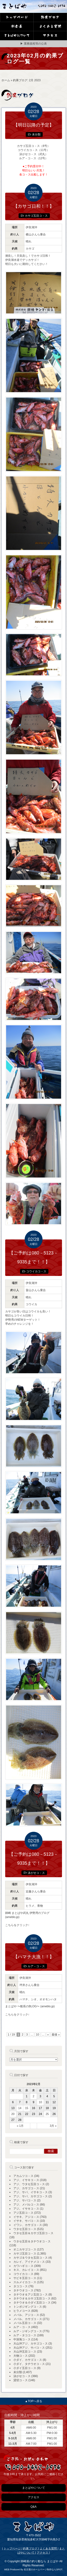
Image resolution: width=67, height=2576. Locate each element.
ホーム (5, 80)
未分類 (36, 134)
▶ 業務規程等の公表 (33, 43)
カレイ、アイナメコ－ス (29, 2261)
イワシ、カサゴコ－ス (27, 2224)
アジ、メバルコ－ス (26, 2204)
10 (37, 2034)
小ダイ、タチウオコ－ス (29, 2363)
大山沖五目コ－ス (24, 2351)
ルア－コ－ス (36, 1966)
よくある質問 (49, 2548)
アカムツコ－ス (23, 2175)
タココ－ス (20, 2286)
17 (40, 2108)
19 (54, 2108)
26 (54, 2114)
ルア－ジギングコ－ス (27, 2331)
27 (12, 2119)
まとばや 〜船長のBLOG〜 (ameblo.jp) (30, 2006)
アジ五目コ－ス (23, 2212)
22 (26, 2114)
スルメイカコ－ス (24, 2282)
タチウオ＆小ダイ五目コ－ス (32, 2302)
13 (12, 2108)
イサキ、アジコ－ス (26, 2216)
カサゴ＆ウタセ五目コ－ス (30, 2257)
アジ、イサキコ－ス (26, 2180)
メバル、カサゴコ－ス (27, 2319)
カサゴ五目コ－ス (36, 215)
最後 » (56, 2034)
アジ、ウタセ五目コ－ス (29, 2184)
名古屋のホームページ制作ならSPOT (43, 2569)
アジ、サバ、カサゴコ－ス (30, 2196)
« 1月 (20, 2125)
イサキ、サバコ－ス (26, 2220)
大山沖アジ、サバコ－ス (29, 2347)
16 (33, 2108)
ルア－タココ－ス (24, 2335)
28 (19, 2119)
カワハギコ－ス (23, 2265)
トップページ (12, 2548)
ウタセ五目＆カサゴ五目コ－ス (33, 2233)
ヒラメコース (22, 2310)
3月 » (53, 2125)
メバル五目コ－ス (24, 2322)
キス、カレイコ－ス (26, 2269)
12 (54, 2102)
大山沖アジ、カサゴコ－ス (30, 2343)
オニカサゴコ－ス (24, 2249)
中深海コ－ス (22, 2339)
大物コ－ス (20, 2355)
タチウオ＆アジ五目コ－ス (30, 2294)
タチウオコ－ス (23, 2290)
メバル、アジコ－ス (26, 2314)
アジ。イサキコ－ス (26, 2208)
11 (47, 2102)
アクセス (43, 2552)
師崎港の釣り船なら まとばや (39, 2561)
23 (33, 2114)
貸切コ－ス (20, 2380)
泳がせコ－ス (36, 1872)
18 (47, 2108)
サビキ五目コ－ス (24, 2278)
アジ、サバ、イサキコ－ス (30, 2192)
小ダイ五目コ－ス (24, 2368)
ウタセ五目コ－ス (24, 2229)
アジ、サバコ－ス (24, 2200)
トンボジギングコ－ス (27, 2306)
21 (19, 2114)
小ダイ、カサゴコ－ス (27, 2359)
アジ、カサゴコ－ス (26, 2188)
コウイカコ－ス (36, 1271)
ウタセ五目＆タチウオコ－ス (32, 2241)
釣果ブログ (30, 2548)
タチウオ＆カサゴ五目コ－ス (32, 2298)
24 (40, 2114)
